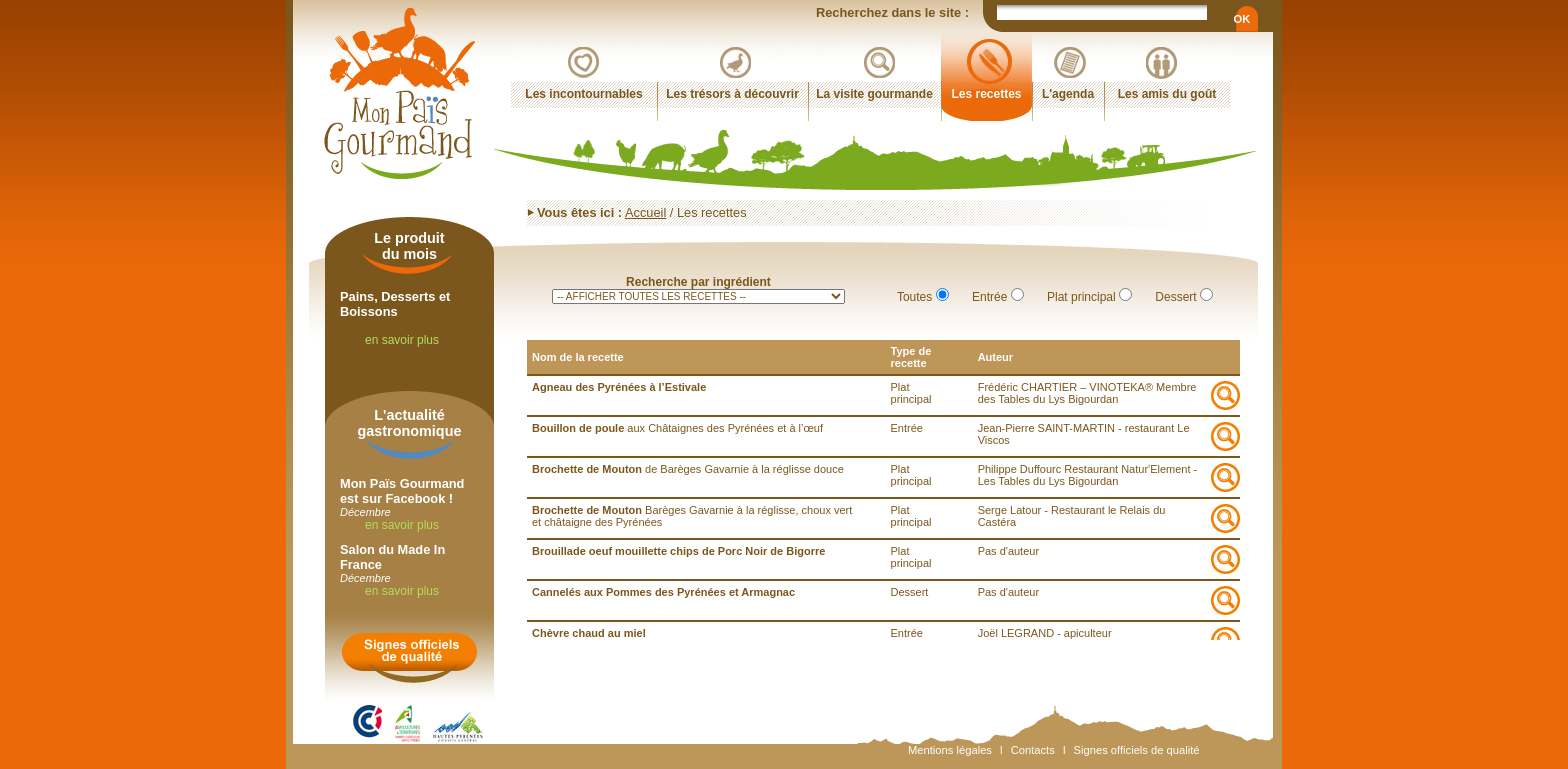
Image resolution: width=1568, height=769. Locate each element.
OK (1241, 19)
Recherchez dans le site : (894, 12)
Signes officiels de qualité (1137, 750)
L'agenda (1068, 94)
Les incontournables (583, 94)
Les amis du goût (1167, 94)
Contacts (1033, 750)
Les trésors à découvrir (732, 94)
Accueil (645, 212)
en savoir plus (402, 340)
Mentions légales (950, 750)
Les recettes (986, 94)
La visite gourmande (874, 94)
